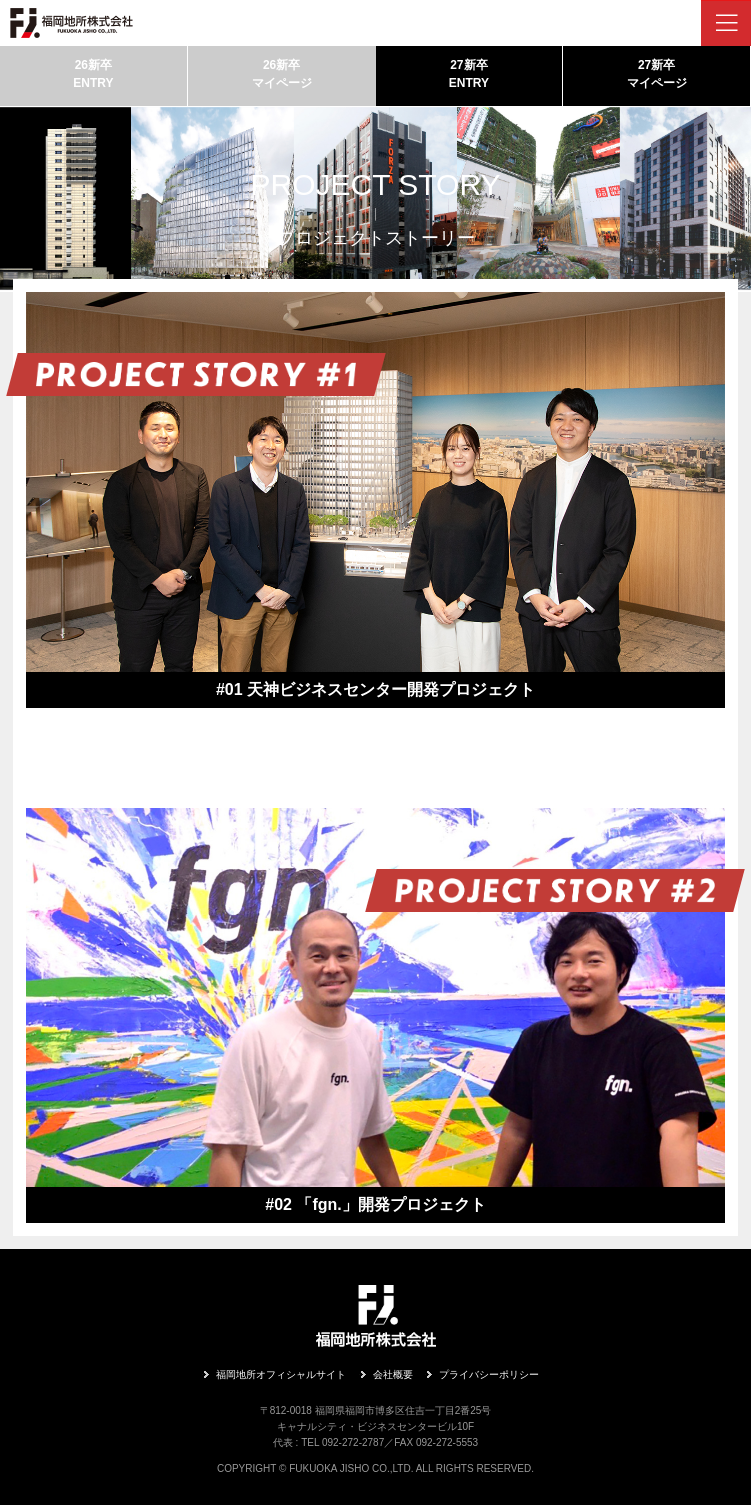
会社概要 (393, 1374)
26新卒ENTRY (93, 74)
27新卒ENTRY (469, 74)
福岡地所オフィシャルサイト (281, 1374)
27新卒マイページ (657, 74)
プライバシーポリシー (489, 1374)
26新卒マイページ (282, 74)
